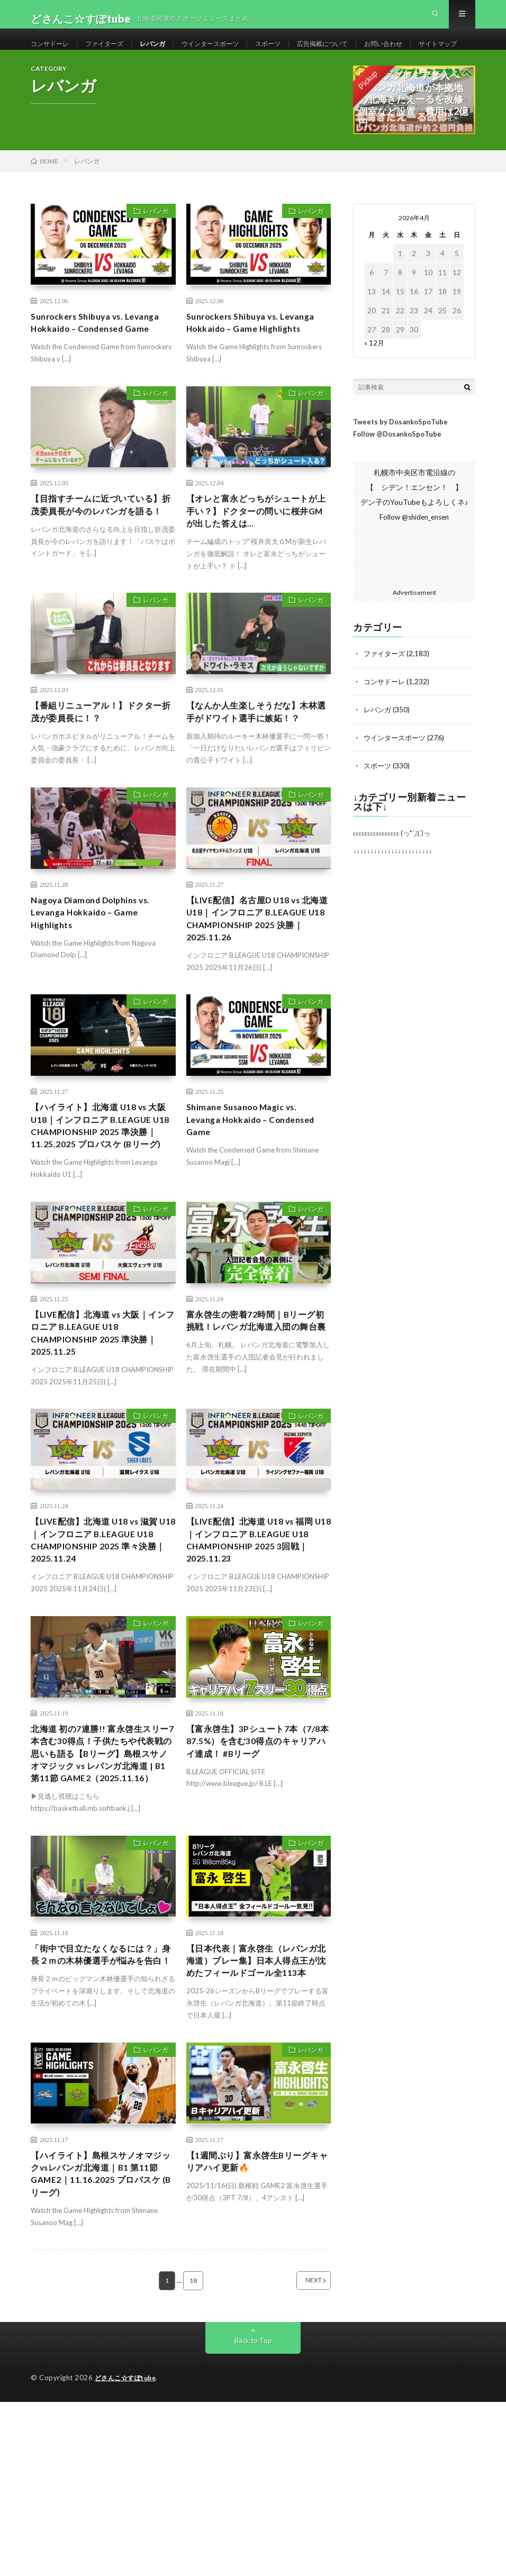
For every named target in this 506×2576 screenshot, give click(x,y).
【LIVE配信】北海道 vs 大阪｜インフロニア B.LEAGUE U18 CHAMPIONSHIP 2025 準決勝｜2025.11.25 (102, 1445)
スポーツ (296, 52)
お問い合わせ (425, 52)
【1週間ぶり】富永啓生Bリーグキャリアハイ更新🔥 (256, 2330)
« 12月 (374, 381)
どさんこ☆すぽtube (128, 2552)
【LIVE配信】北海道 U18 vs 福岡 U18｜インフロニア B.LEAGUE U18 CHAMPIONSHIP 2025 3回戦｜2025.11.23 (258, 1659)
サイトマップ (61, 72)
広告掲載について (357, 52)
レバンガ (167, 52)
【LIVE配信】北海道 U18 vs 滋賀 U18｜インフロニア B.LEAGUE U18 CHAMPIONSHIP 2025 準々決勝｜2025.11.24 (103, 1659)
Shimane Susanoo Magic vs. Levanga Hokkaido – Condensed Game (248, 1210)
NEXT (300, 2455)
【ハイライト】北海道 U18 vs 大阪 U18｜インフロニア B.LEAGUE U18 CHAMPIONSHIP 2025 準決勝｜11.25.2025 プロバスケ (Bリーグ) (103, 1224)
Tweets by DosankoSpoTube (400, 460)
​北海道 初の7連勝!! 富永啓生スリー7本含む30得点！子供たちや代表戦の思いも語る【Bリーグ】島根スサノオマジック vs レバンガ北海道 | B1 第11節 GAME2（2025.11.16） (103, 1888)
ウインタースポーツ (231, 52)
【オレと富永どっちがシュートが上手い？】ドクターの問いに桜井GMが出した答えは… (254, 556)
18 (193, 2455)
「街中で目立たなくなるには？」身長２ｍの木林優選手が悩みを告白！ (99, 2110)
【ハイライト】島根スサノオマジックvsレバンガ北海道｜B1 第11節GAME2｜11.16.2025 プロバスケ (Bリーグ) (102, 2344)
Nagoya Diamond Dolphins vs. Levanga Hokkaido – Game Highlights (98, 980)
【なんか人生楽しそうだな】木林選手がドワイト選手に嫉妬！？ (254, 768)
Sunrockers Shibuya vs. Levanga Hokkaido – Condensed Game (103, 363)
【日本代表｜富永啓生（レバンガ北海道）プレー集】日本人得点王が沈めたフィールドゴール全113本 (254, 2117)
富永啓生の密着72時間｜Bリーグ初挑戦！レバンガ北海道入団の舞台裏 (258, 1438)
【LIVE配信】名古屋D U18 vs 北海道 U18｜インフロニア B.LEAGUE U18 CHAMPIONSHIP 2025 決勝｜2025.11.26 (257, 994)
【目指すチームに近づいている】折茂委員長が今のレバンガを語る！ (99, 556)
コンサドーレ (53, 52)
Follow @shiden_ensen (414, 554)
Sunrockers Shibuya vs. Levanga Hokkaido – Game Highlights (258, 363)
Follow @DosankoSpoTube (397, 472)
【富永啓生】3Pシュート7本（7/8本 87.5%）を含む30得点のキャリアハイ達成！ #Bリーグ (258, 1867)
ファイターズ (114, 52)
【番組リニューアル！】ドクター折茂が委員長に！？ (99, 761)
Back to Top (253, 2514)
